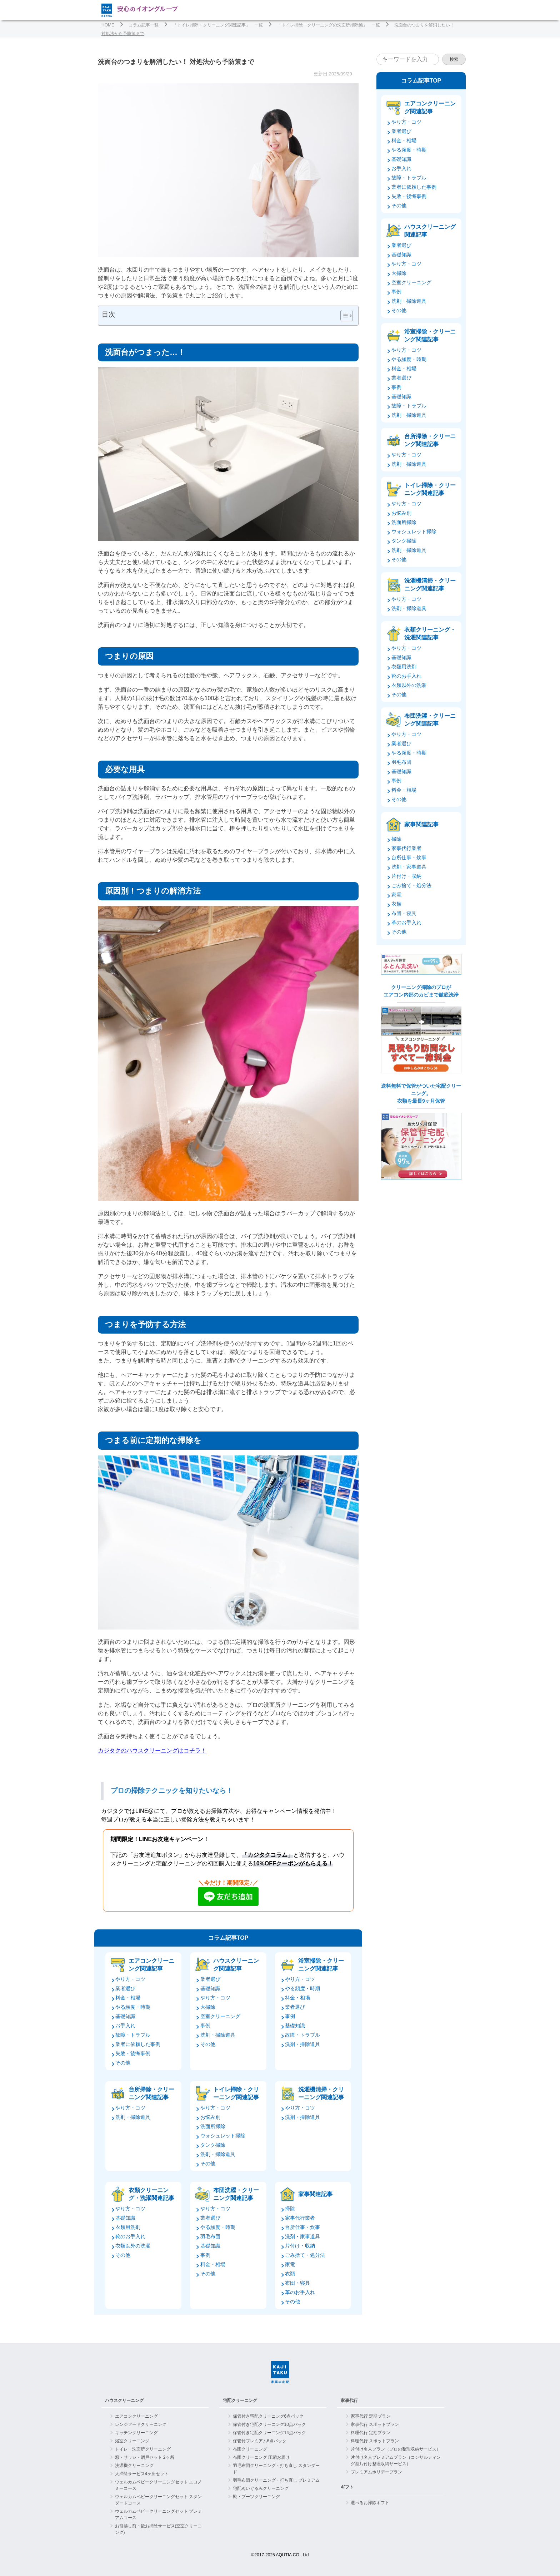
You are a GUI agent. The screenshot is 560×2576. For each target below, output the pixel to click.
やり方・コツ (130, 1979)
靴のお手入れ (130, 2236)
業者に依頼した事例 (137, 2044)
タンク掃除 (212, 2145)
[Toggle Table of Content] (343, 316)
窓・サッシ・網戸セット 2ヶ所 (144, 2457)
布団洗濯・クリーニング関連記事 (236, 2194)
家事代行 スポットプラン (375, 2424)
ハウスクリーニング (124, 2400)
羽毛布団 (210, 2236)
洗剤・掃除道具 (217, 2035)
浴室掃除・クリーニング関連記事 (321, 1965)
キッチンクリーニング (136, 2432)
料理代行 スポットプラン (375, 2440)
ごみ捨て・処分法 (305, 2255)
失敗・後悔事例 (132, 2053)
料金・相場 (127, 1998)
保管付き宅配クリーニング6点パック (268, 2416)
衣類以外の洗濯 (132, 2246)
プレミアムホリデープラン (376, 2471)
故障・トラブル (132, 2035)
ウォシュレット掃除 (222, 2136)
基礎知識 (125, 2016)
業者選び (125, 1988)
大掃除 (207, 2007)
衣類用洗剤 (127, 2227)
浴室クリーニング (132, 2440)
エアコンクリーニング (136, 2416)
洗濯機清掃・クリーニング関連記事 (321, 2093)
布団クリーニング (250, 2449)
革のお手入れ (300, 2292)
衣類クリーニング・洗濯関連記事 (151, 2194)
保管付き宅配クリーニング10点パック (269, 2424)
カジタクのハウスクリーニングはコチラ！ (152, 1750)
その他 (122, 2063)
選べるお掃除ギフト (370, 2502)
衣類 (290, 2273)
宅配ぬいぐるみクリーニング (261, 2488)
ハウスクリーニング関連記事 (236, 1965)
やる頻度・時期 (132, 2007)
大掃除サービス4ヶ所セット (142, 2473)
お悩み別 (210, 2117)
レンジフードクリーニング (140, 2424)
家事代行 (349, 2400)
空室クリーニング (220, 2016)
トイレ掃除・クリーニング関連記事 (236, 2093)
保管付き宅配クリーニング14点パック (269, 2432)
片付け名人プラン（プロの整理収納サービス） (396, 2449)
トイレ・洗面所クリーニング (143, 2449)
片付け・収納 (300, 2246)
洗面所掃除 (212, 2126)
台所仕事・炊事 (302, 2227)
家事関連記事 (315, 2194)
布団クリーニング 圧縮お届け (261, 2457)
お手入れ (125, 2025)
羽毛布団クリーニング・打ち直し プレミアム (276, 2480)
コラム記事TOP (228, 1938)
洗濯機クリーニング (134, 2465)
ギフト (347, 2487)
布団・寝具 (297, 2283)
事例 (205, 2025)
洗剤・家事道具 (302, 2236)
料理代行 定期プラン (370, 2432)
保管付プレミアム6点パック (260, 2440)
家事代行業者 (300, 2218)
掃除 (290, 2208)
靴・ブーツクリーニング (256, 2496)
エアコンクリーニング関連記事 (151, 1965)
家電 (290, 2264)
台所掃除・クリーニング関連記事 (151, 2093)
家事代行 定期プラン (370, 2416)
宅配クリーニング (240, 2400)
